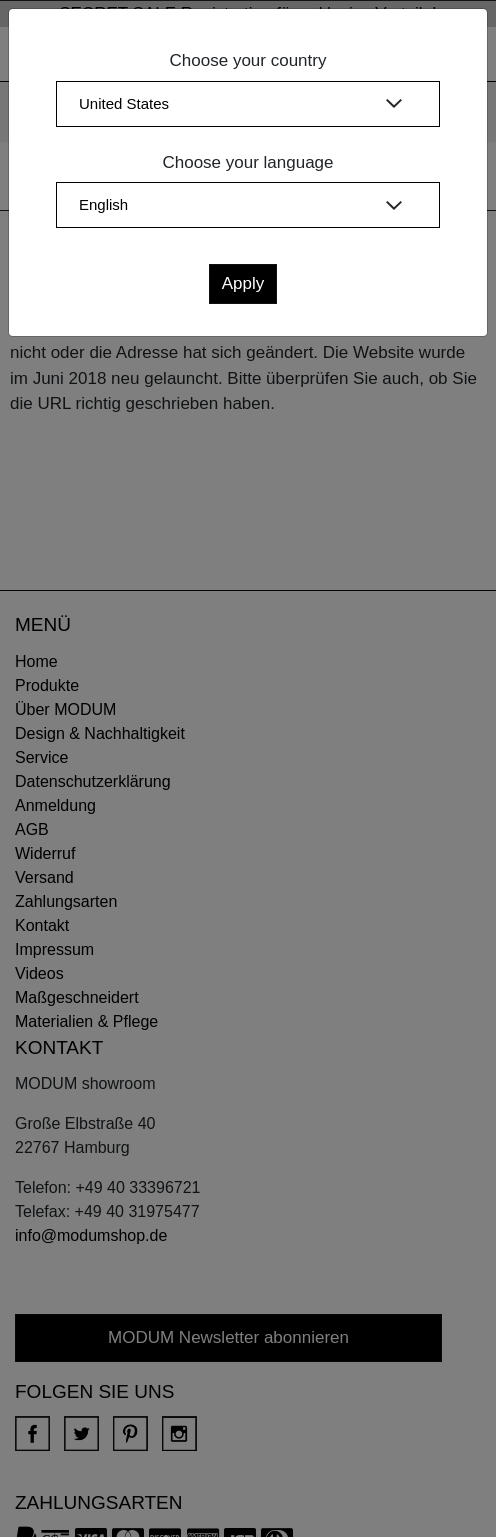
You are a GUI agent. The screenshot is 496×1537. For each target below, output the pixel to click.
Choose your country (248, 60)
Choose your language (247, 162)
